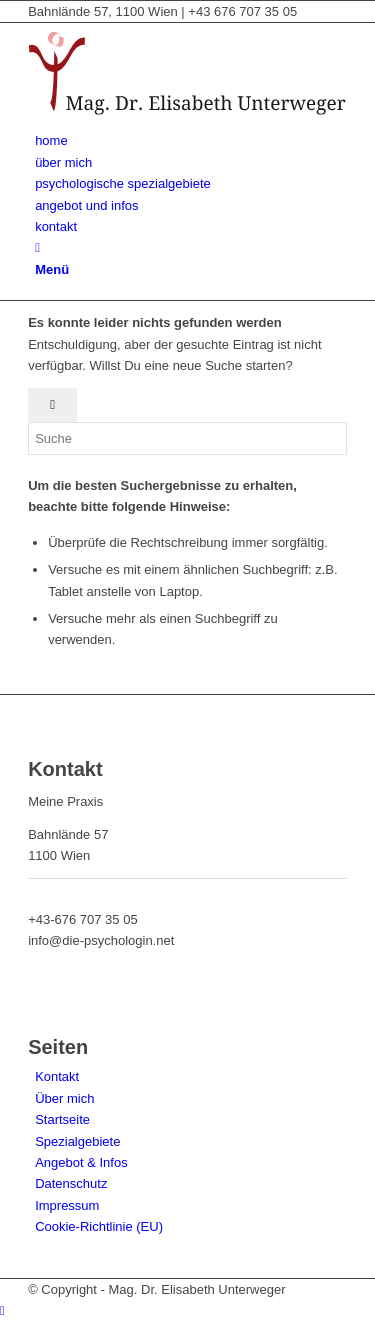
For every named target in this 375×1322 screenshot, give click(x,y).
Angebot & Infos (81, 1162)
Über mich (64, 1098)
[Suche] (37, 247)
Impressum (67, 1205)
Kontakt (57, 1076)
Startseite (62, 1119)
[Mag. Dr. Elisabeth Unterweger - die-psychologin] (187, 119)
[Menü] (52, 269)
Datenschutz (71, 1183)
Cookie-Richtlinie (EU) (99, 1226)
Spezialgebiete (77, 1141)
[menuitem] (191, 140)
